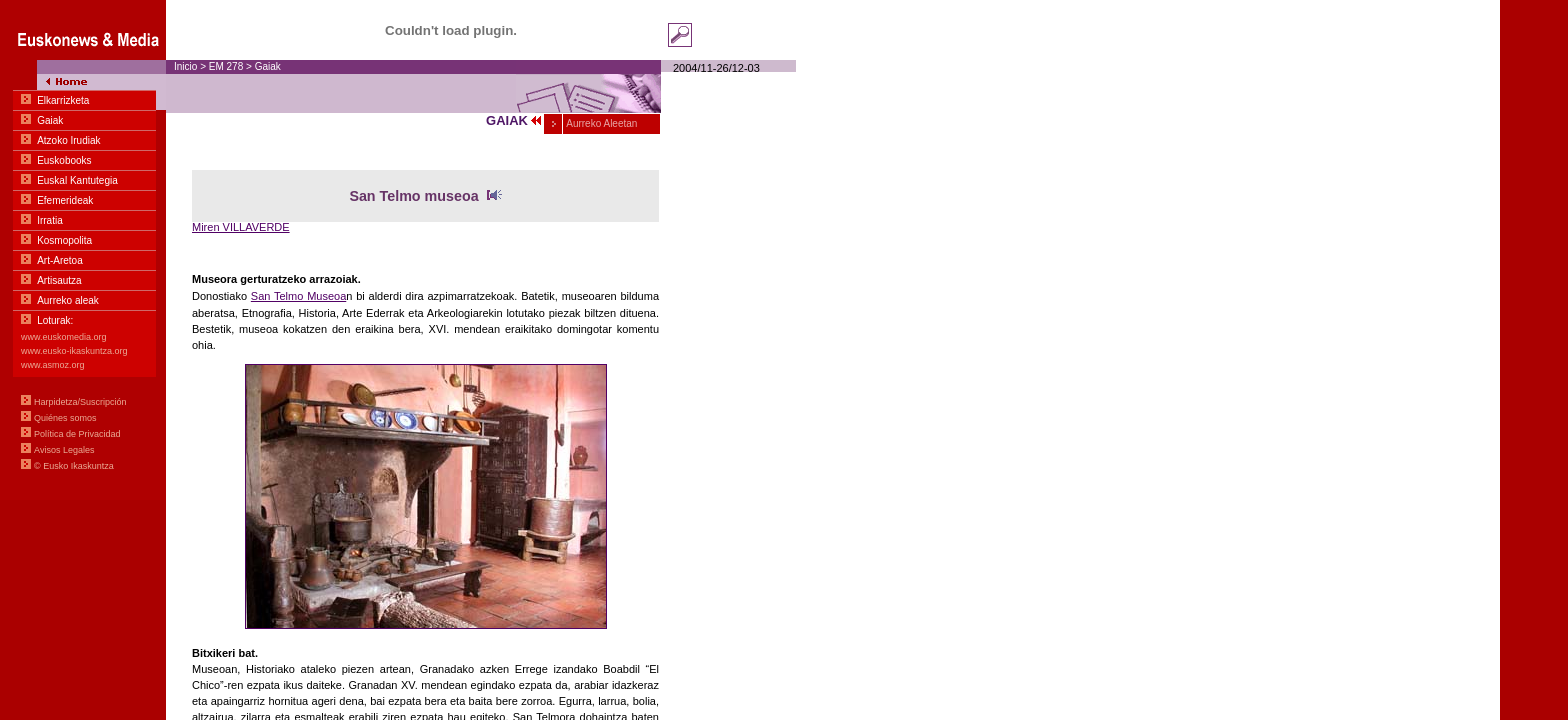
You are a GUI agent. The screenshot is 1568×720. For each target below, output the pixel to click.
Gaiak (268, 66)
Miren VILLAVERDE (241, 227)
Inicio (185, 66)
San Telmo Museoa (298, 296)
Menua (83, 250)
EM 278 (226, 66)
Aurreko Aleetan (600, 123)
